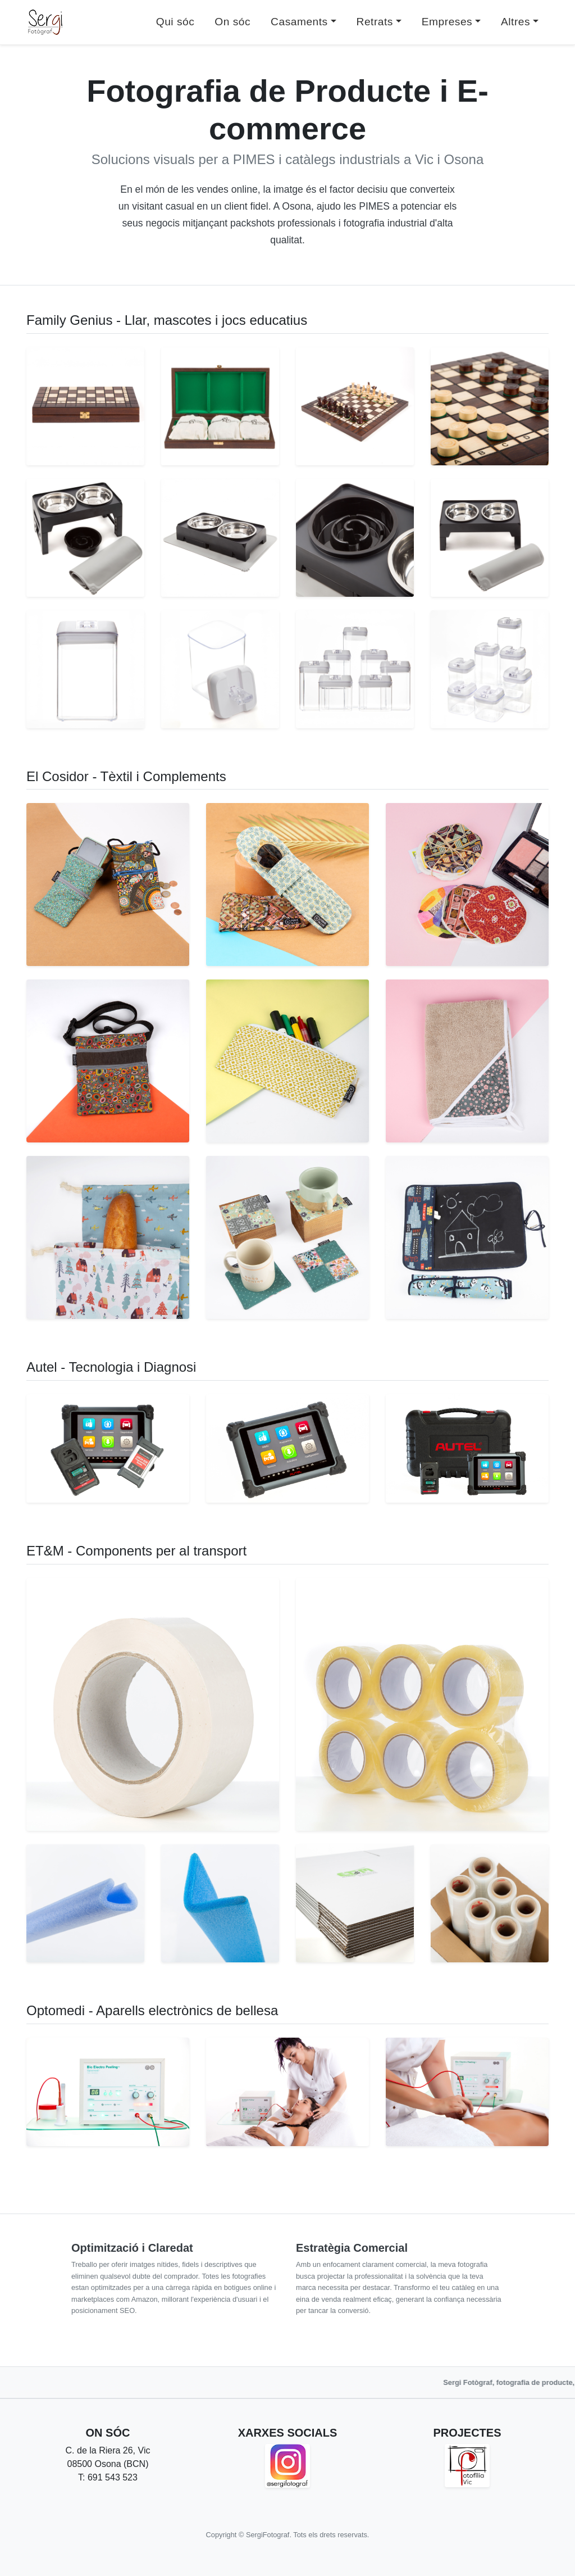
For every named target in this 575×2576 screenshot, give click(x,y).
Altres (515, 22)
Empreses (447, 22)
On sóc (232, 22)
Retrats (375, 22)
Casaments (299, 22)
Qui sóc (175, 22)
